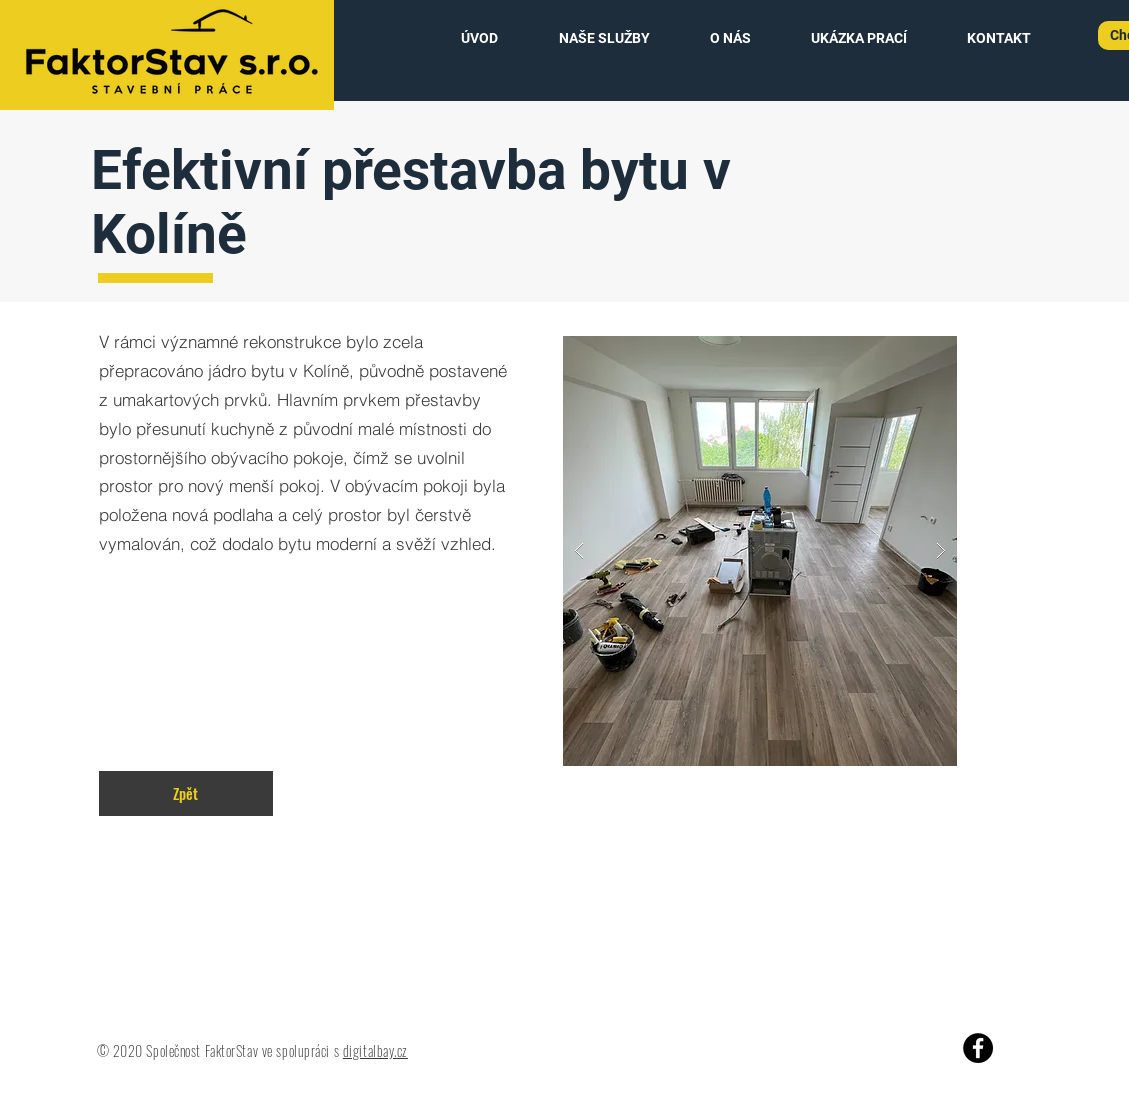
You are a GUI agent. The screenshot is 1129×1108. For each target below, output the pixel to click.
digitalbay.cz (375, 1050)
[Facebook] (978, 1048)
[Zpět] (186, 793)
